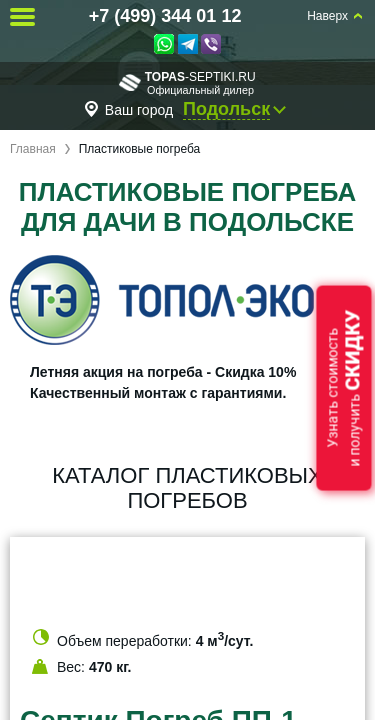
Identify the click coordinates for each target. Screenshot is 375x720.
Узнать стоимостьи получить (344, 388)
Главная (33, 149)
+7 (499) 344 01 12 (165, 16)
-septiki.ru (187, 82)
